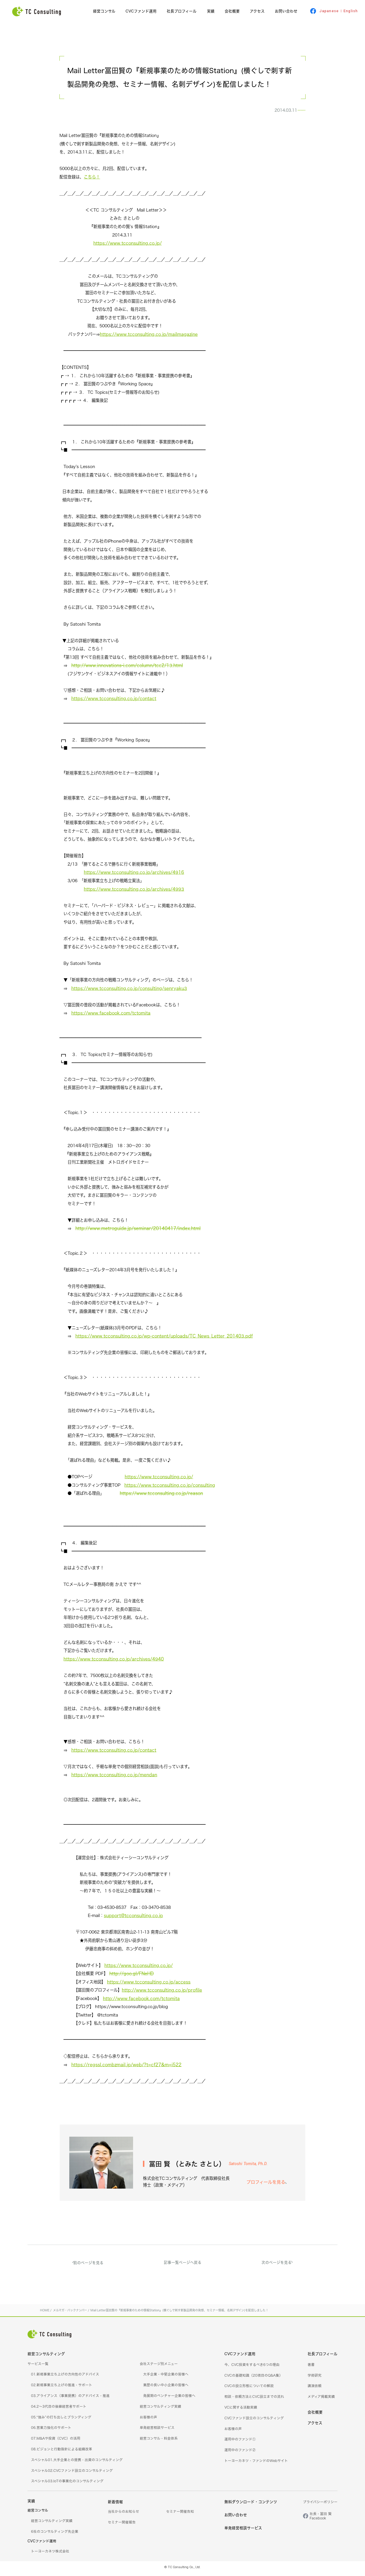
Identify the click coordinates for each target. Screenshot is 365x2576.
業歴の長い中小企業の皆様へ (165, 2388)
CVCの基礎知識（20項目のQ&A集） (253, 2378)
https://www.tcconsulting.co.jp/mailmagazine (149, 337)
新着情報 (115, 2504)
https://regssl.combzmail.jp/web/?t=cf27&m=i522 (126, 2067)
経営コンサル (104, 11)
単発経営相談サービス (157, 2430)
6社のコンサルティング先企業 (54, 2534)
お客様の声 (148, 2420)
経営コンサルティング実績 (160, 2409)
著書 (311, 2367)
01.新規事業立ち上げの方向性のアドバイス (65, 2377)
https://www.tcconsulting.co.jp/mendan (114, 1777)
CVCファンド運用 (141, 11)
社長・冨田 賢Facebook (321, 2518)
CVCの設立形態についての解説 (249, 2389)
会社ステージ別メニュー (159, 2366)
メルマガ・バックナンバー (276, 111)
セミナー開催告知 (180, 2514)
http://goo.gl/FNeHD (131, 1976)
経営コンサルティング (46, 2356)
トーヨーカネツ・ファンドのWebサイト (256, 2463)
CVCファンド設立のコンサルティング (254, 2421)
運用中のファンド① (240, 2442)
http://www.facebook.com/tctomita (141, 2001)
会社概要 (232, 11)
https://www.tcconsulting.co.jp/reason (161, 1496)
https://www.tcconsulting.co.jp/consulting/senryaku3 (129, 991)
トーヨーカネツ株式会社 (50, 2554)
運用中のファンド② (240, 2453)
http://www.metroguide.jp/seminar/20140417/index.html (138, 1231)
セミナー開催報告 (122, 2525)
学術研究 (315, 2378)
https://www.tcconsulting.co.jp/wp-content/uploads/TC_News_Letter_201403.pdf (164, 1339)
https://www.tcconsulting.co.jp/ (127, 246)
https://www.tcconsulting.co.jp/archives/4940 (113, 1662)
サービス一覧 (38, 2366)
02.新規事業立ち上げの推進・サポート (61, 2388)
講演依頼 (315, 2389)
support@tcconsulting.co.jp (133, 1918)
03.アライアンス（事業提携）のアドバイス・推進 (70, 2398)
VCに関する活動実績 (240, 2410)
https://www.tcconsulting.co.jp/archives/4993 (134, 892)
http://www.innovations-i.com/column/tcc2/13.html (127, 668)
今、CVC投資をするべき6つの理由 (251, 2367)
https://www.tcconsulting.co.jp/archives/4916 (134, 875)
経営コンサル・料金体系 (159, 2441)
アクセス (257, 11)
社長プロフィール (182, 11)
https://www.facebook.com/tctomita (110, 1016)
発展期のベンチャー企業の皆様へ (169, 2398)
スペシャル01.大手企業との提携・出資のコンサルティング (77, 2463)
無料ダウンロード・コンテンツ (250, 2504)
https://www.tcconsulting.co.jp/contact (113, 701)
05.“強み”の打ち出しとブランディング (61, 2420)
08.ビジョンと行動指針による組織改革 (61, 2452)
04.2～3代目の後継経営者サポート (58, 2409)
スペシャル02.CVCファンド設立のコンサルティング (72, 2473)
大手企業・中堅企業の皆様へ (165, 2377)
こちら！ (92, 180)
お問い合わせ (286, 11)
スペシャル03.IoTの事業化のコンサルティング (67, 2484)
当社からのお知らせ (123, 2514)
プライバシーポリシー (320, 2505)
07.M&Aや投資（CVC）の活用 (55, 2441)
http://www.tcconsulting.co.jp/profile (162, 1993)
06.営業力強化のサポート (51, 2430)
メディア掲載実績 (321, 2399)
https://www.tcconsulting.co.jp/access (148, 1984)
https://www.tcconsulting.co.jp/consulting (169, 1488)
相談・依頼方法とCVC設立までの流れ (254, 2399)
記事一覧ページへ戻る (182, 2265)
